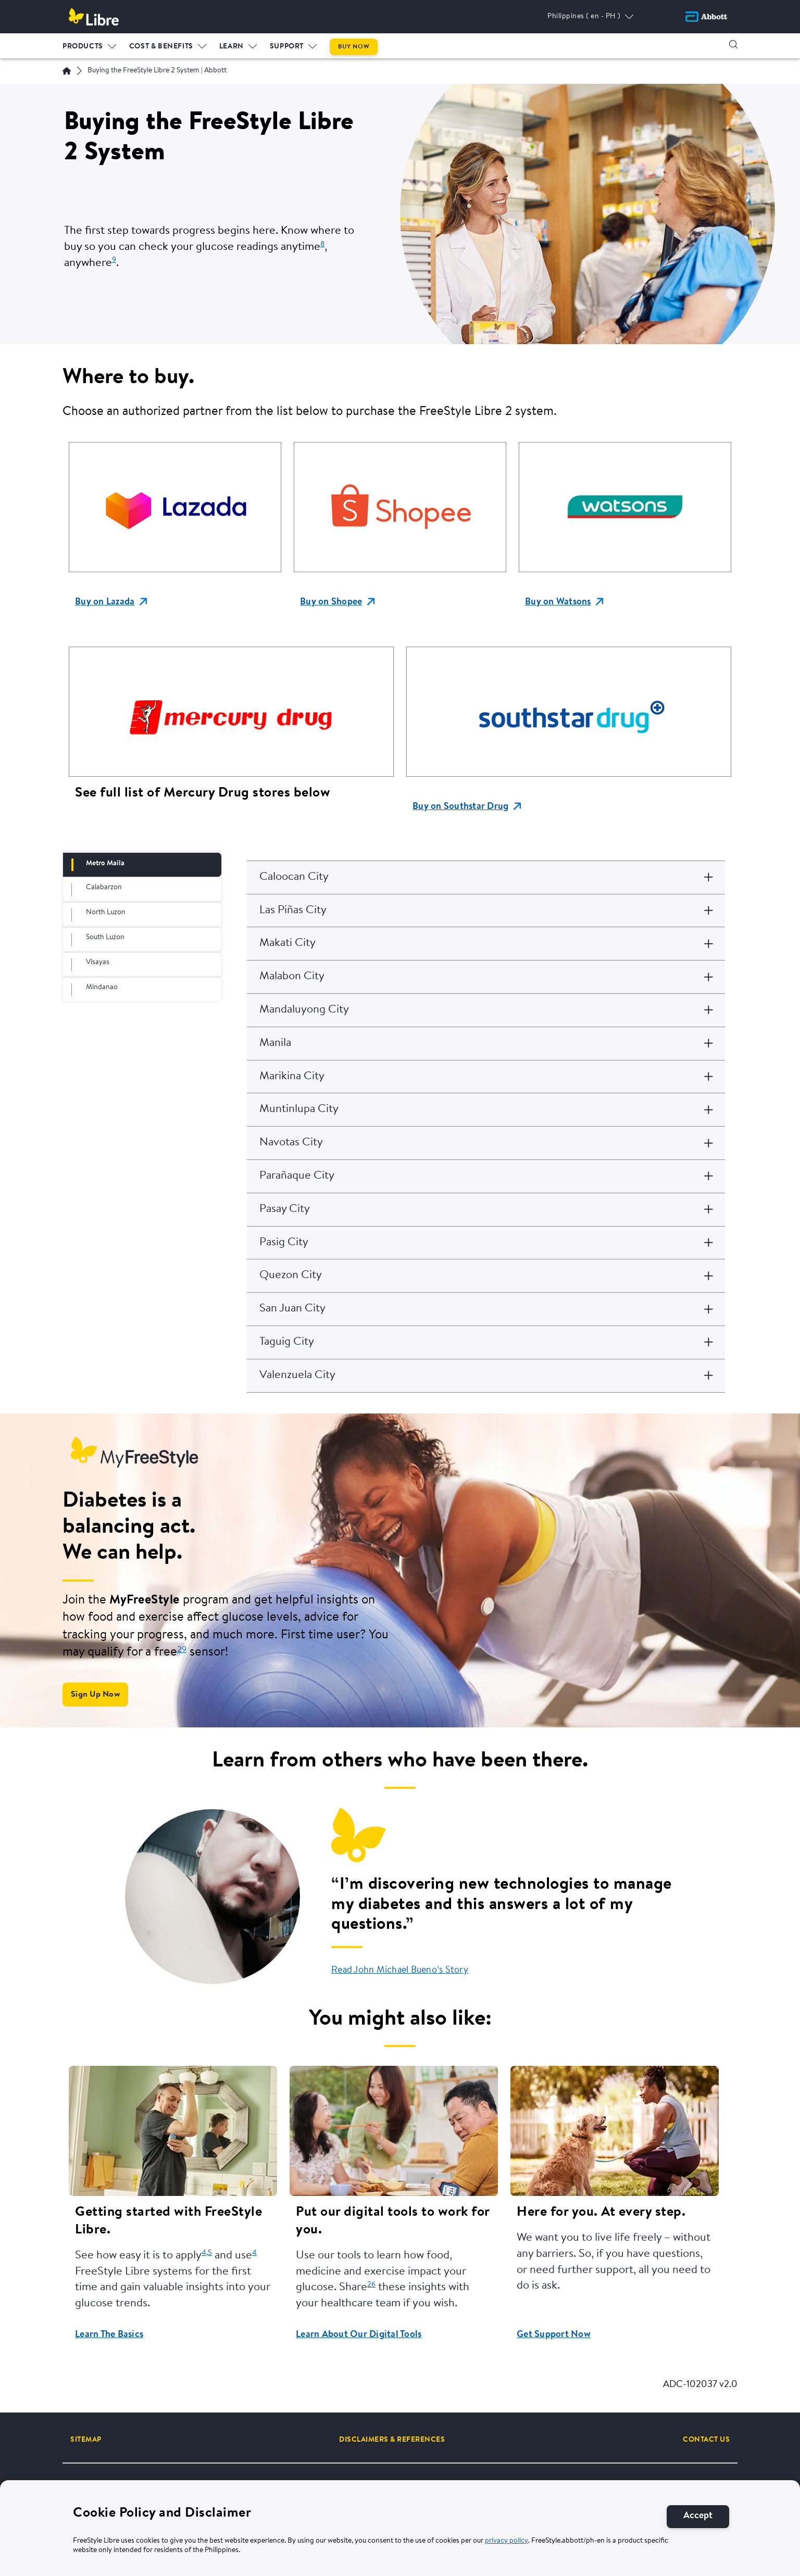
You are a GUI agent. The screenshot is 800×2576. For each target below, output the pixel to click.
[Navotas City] (486, 1143)
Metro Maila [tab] (105, 863)
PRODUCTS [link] (83, 46)
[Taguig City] (486, 1342)
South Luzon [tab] (105, 937)
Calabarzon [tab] (104, 887)
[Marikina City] (486, 1076)
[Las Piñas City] (486, 910)
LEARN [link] (231, 46)
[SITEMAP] (86, 2439)
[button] (733, 44)
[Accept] (698, 2516)
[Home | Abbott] (67, 71)
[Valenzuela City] (486, 1375)
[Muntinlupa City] (486, 1109)
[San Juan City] (486, 1309)
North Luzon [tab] (106, 912)
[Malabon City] (486, 977)
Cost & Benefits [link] (161, 46)
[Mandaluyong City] (486, 1010)
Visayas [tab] (97, 962)
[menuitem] (90, 44)
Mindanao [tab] (102, 987)
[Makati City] (486, 943)
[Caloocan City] (486, 877)
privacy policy (506, 2541)
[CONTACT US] (706, 2439)
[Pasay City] (486, 1209)
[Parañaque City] (486, 1176)
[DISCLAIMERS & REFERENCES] (392, 2439)
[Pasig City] (486, 1243)
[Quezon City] (486, 1275)
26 (371, 2285)
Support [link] (287, 46)
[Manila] (486, 1043)
